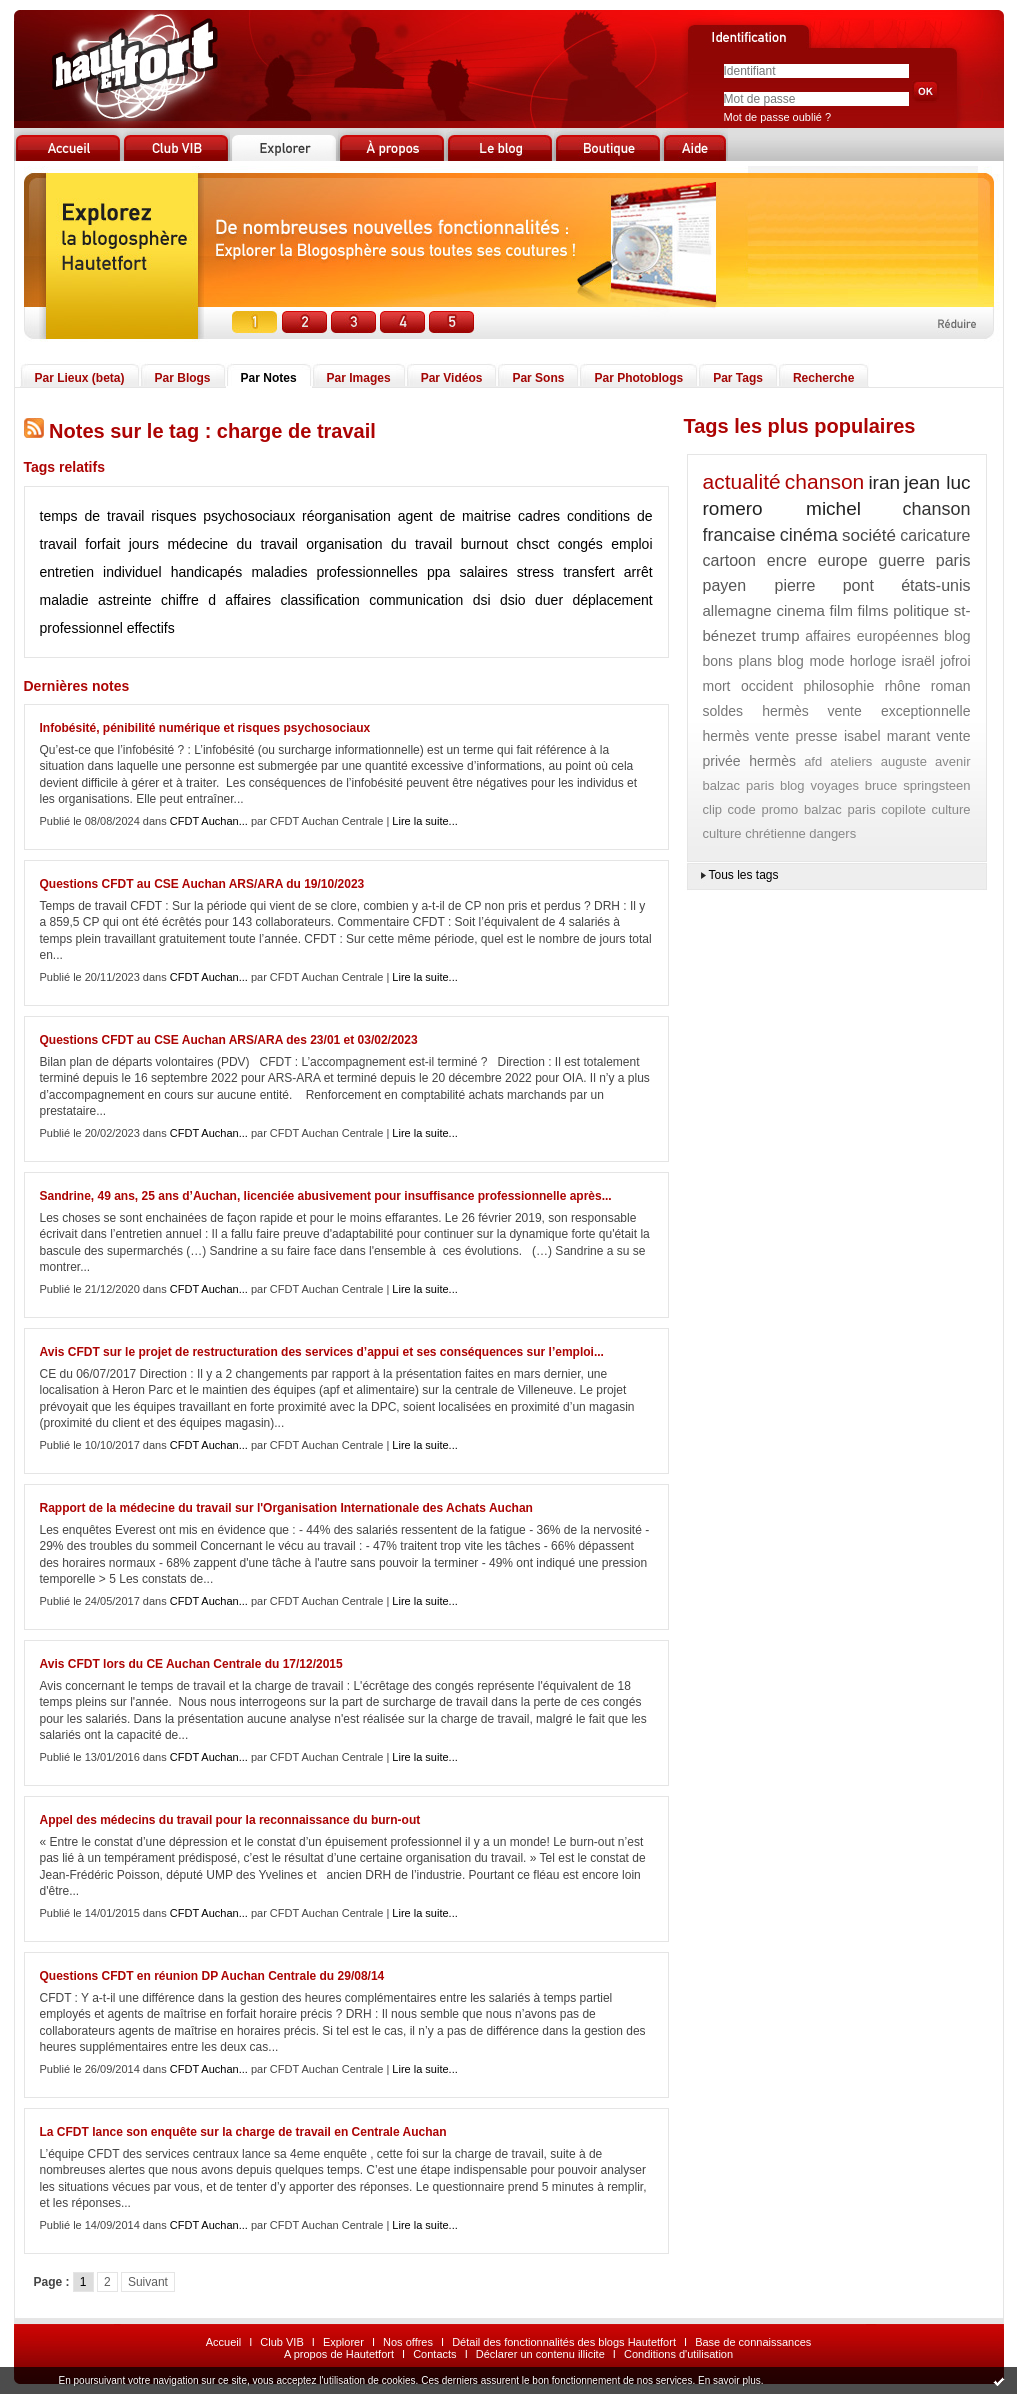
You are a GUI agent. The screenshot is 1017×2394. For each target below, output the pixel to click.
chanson (824, 481)
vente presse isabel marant (842, 736)
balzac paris (739, 785)
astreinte (125, 600)
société (869, 535)
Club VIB (281, 2342)
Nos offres (408, 2342)
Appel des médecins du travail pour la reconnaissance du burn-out (230, 1820)
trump (780, 635)
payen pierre (759, 585)
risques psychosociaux (223, 516)
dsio (513, 600)
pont (858, 585)
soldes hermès (756, 711)
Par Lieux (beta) (80, 378)
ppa (438, 572)
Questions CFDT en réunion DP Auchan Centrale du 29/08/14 (212, 1976)
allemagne (737, 610)
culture (950, 809)
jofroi (955, 661)
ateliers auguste (878, 761)
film (841, 610)
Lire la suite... (424, 821)
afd (813, 761)
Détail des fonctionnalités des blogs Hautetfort (564, 2342)
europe (843, 560)
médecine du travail (232, 544)
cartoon (729, 560)
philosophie (838, 686)
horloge (873, 661)
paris (953, 560)
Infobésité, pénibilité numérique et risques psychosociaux (205, 728)
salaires (483, 572)
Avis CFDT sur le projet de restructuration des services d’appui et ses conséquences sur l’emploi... (322, 1352)
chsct (533, 544)
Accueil (223, 2342)
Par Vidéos (452, 378)
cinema (800, 610)
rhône (903, 686)
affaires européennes (871, 636)
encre (787, 560)
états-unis (935, 585)
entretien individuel (101, 572)
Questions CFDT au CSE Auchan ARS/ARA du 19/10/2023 (202, 884)
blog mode (810, 661)
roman (951, 686)
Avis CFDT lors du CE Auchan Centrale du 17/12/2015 (191, 1664)
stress (535, 572)
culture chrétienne (754, 833)
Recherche (823, 378)
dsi (482, 600)
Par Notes (269, 378)
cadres (539, 516)
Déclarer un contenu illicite (540, 2354)
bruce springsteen (918, 785)
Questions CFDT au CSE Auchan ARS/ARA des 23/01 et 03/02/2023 (229, 1040)
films (873, 610)
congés (580, 544)
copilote (903, 809)
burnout (484, 544)
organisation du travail (379, 544)
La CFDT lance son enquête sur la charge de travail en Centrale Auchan (243, 2132)
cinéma (809, 535)
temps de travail (92, 516)
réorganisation (346, 516)
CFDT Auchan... (209, 821)
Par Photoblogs (638, 378)
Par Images (359, 378)
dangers (832, 833)
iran (884, 482)
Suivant (148, 2282)
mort (717, 686)
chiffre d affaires (216, 600)
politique (921, 610)
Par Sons (538, 378)
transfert (588, 572)
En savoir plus (729, 2380)
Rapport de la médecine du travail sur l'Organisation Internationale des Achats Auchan (286, 1508)
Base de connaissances (753, 2342)
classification (319, 600)
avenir (952, 761)
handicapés (207, 572)
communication (416, 600)
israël (918, 661)
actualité (742, 481)
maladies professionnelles (334, 572)
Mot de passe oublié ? (778, 117)
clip (713, 809)
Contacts (434, 2354)
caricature (935, 535)
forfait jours (122, 544)
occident (767, 686)
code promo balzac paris (802, 809)
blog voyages (819, 785)
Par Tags (738, 378)
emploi (631, 544)
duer (549, 600)
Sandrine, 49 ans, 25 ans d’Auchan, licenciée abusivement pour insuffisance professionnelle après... (326, 1196)
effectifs (151, 628)
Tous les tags (744, 875)
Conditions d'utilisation (678, 2354)
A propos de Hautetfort (339, 2354)
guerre (902, 560)
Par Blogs (183, 378)
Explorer (343, 2342)
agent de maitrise (454, 516)
